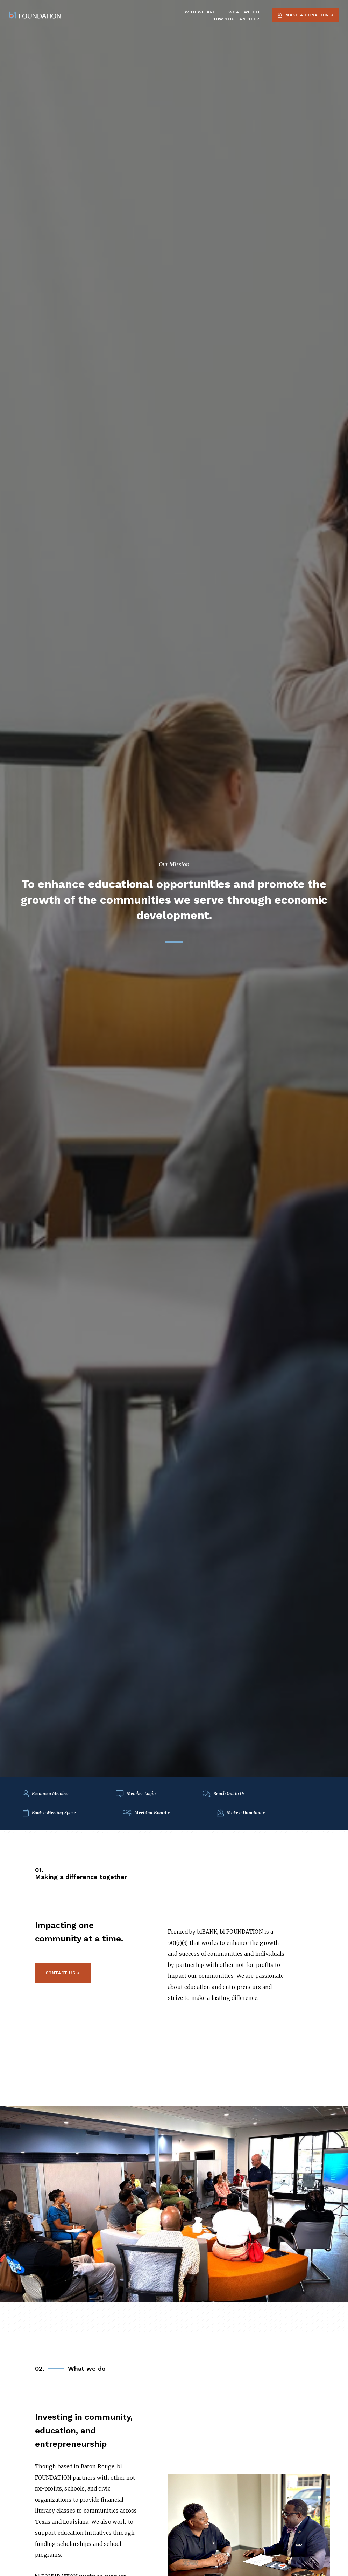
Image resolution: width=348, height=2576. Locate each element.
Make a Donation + (306, 15)
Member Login (136, 1793)
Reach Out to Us (223, 1793)
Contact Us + (62, 1972)
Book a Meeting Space (49, 1812)
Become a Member (46, 1793)
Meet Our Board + (146, 1812)
